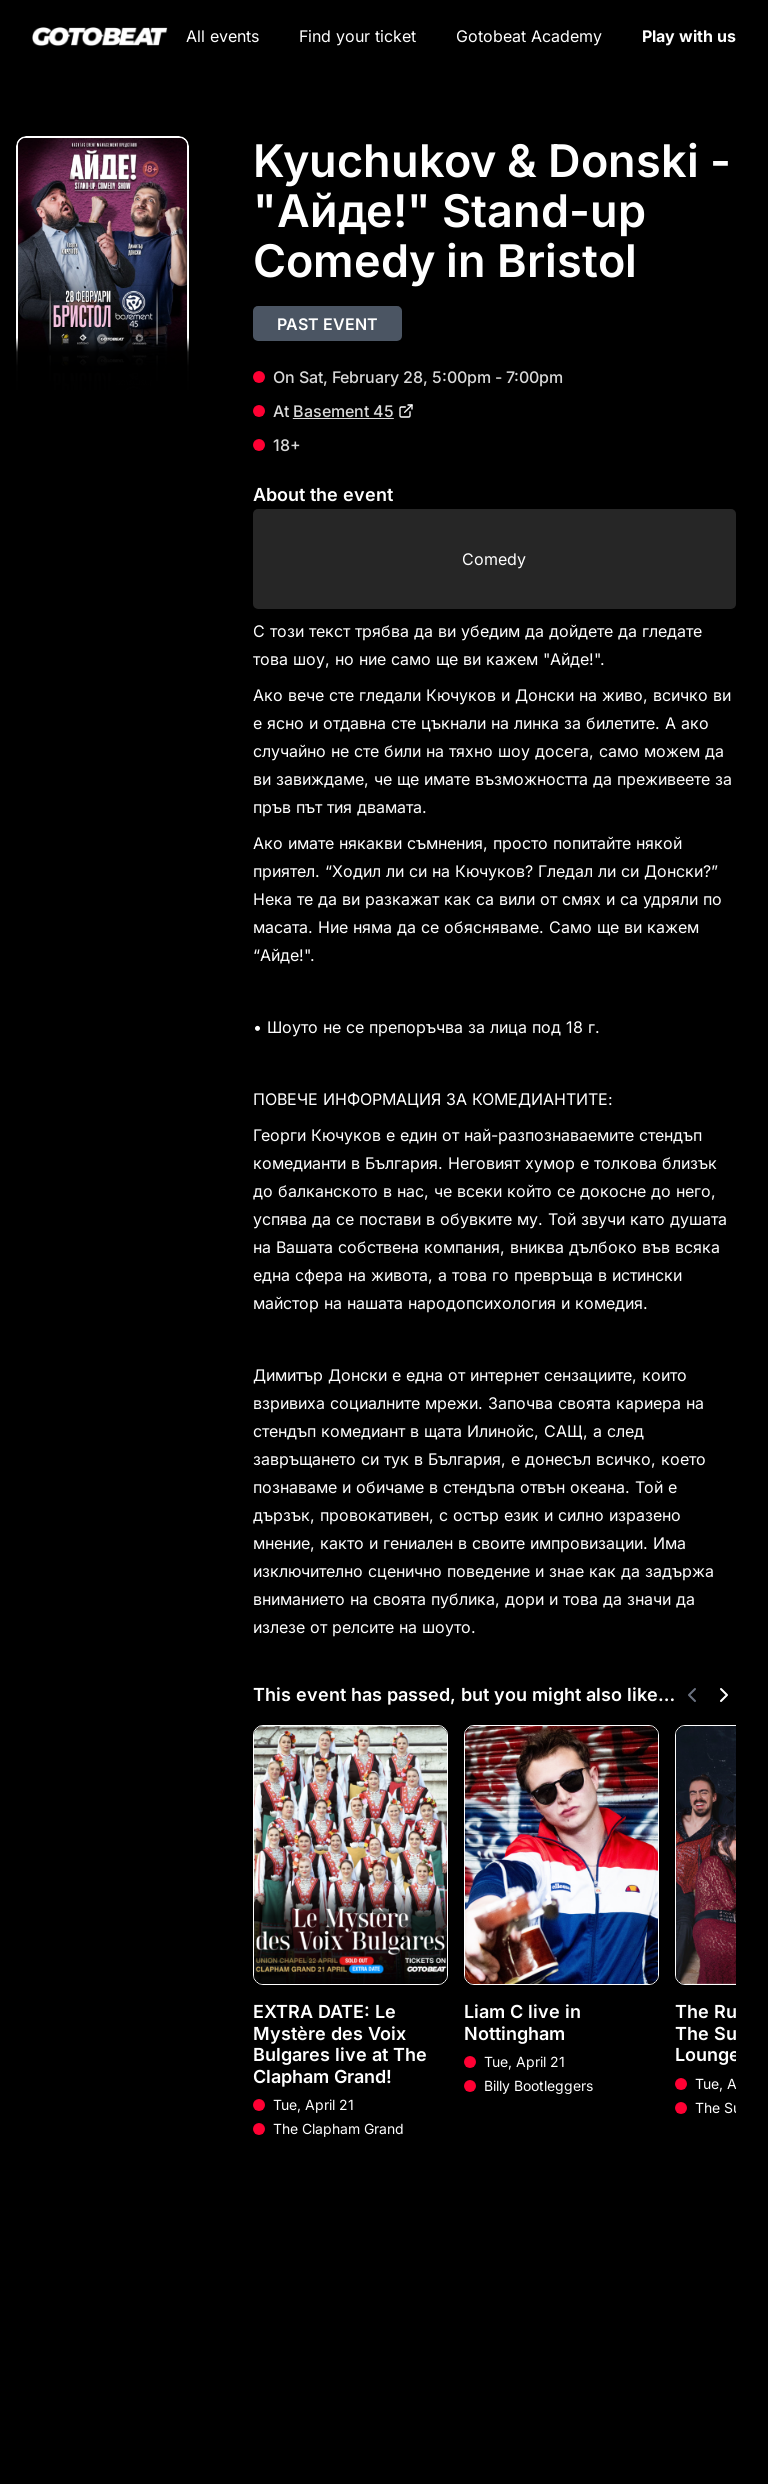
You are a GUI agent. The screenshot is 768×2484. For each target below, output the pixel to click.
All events (222, 36)
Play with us (689, 36)
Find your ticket (357, 36)
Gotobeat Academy (529, 36)
